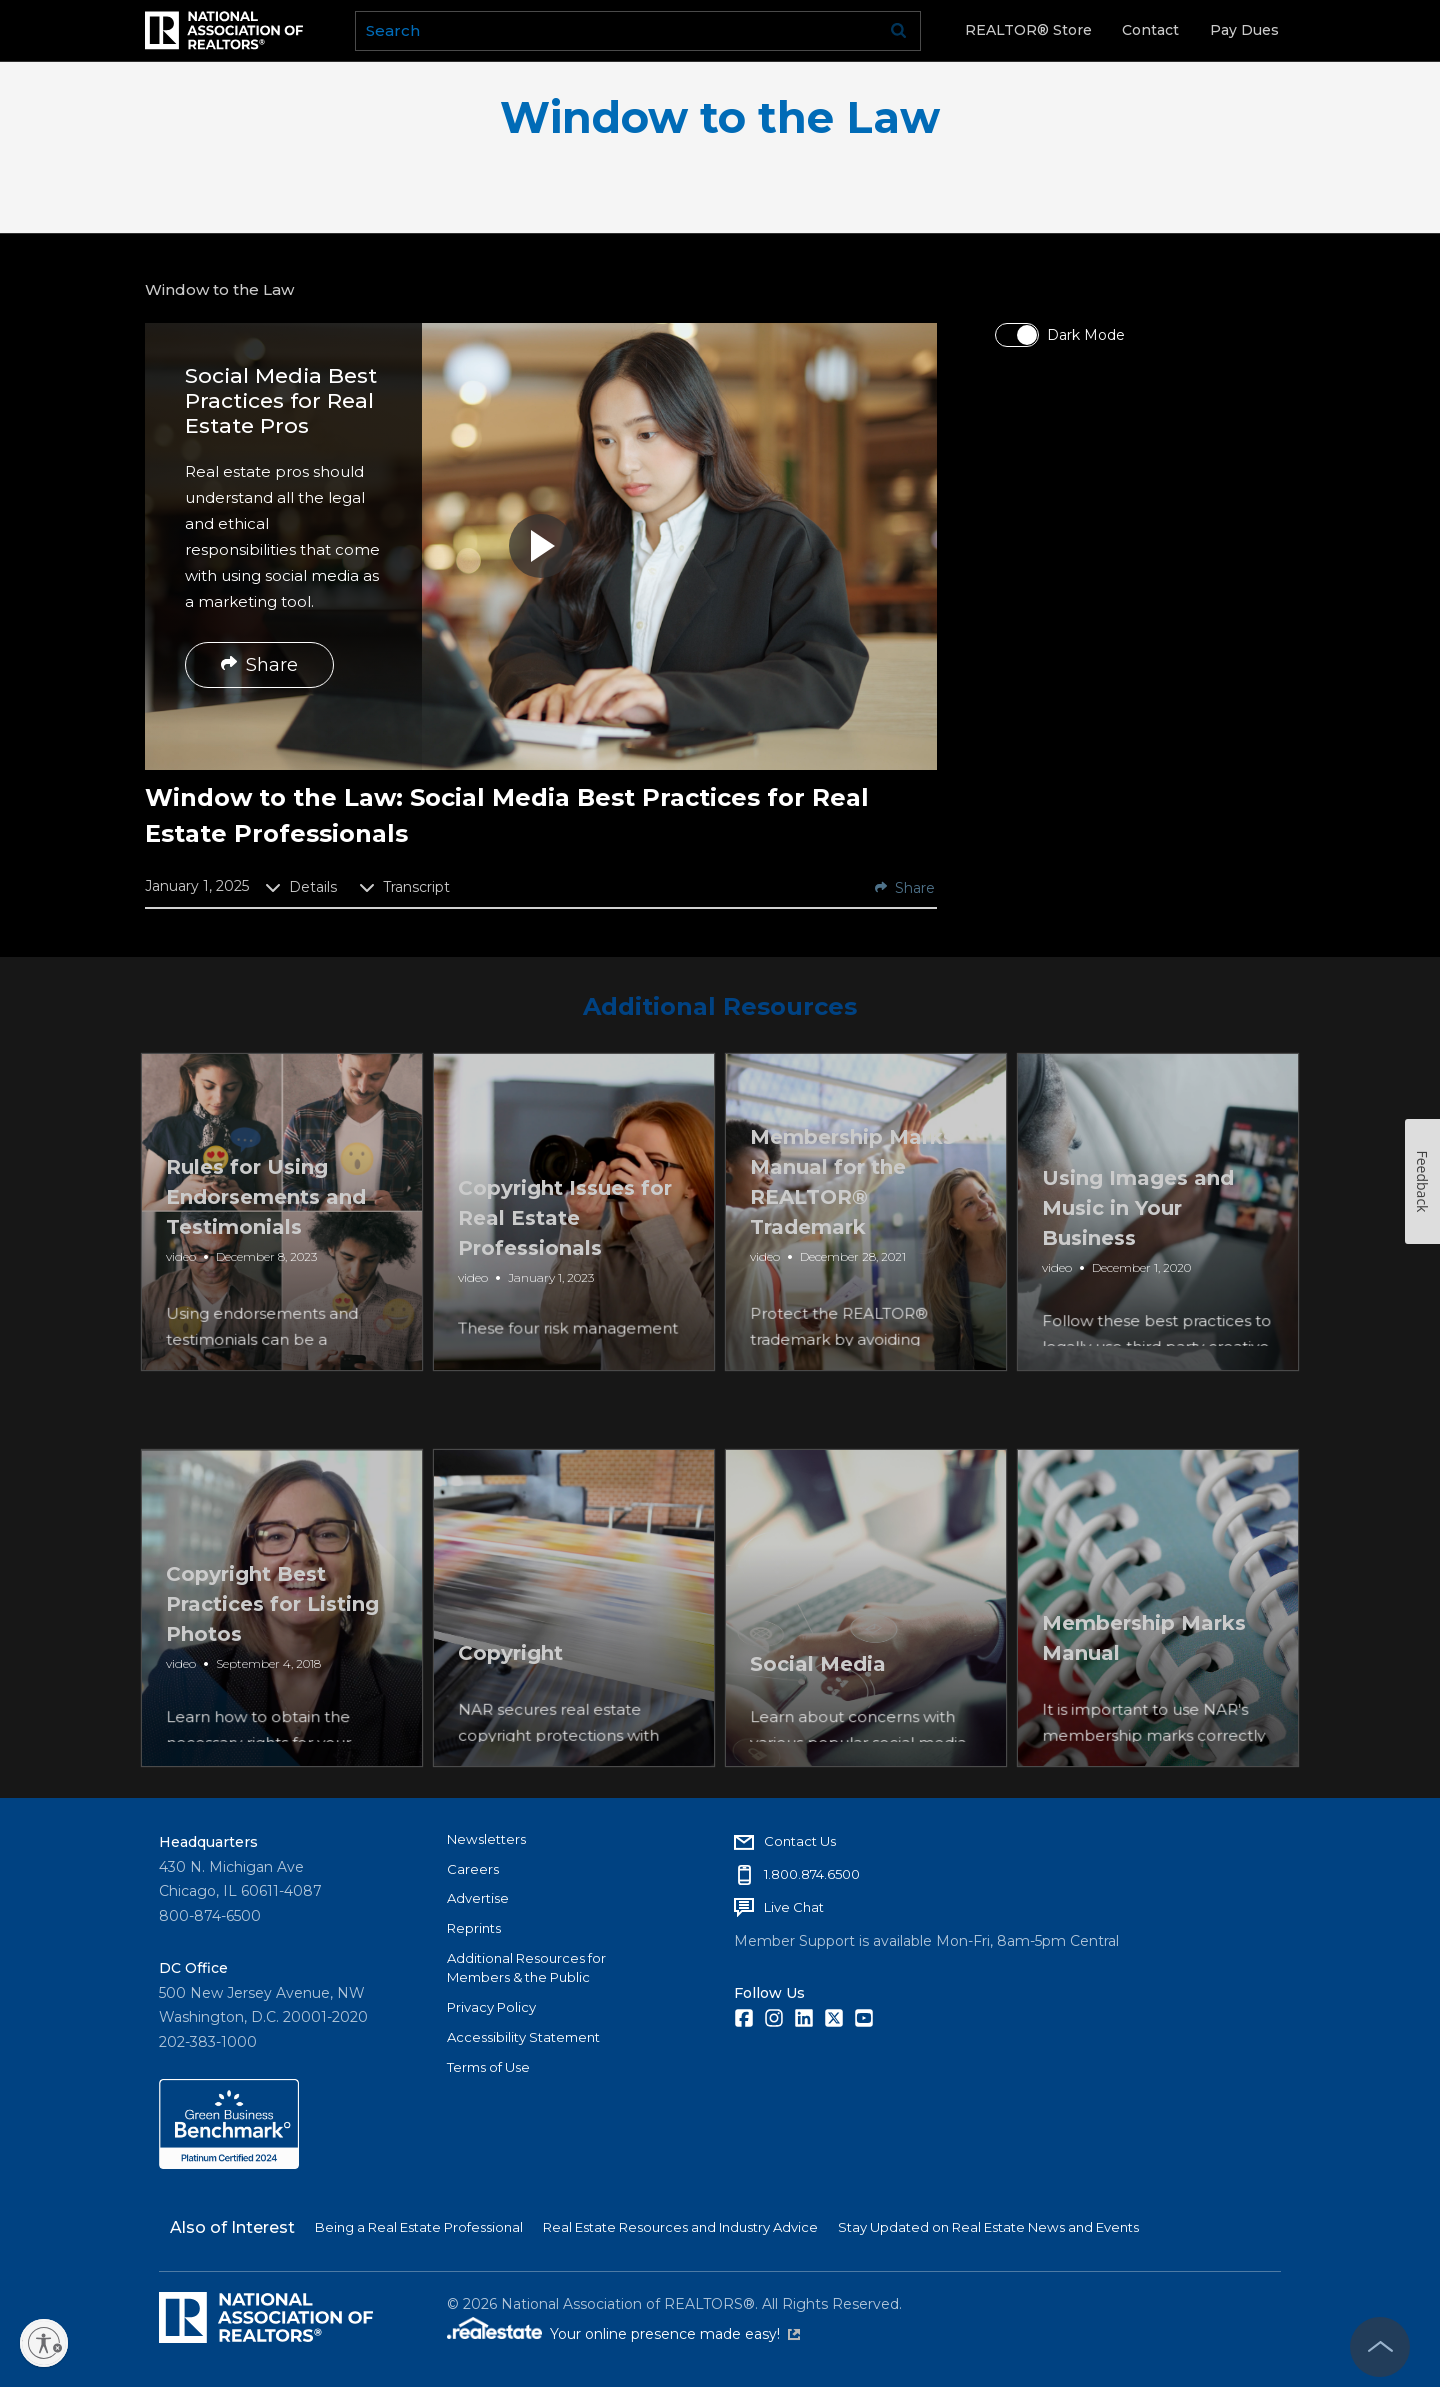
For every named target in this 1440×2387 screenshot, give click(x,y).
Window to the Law (720, 117)
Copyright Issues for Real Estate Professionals (567, 1261)
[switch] (1017, 335)
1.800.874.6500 (812, 1874)
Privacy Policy (491, 2007)
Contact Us (800, 1841)
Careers (473, 1869)
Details (301, 887)
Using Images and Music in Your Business (1140, 1261)
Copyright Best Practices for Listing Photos (274, 1657)
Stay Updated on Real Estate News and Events (988, 2227)
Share (259, 665)
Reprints (474, 1928)
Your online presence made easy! (675, 2334)
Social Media (820, 1717)
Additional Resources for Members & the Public (526, 1968)
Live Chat (794, 1907)
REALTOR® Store (1028, 30)
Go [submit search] (899, 31)
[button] (541, 546)
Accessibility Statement (523, 2037)
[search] (638, 31)
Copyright (512, 1717)
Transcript (404, 887)
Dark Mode (1086, 335)
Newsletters (486, 1839)
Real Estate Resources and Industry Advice (680, 2227)
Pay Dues (1244, 30)
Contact (1150, 30)
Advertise (478, 1898)
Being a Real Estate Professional (419, 2227)
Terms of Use (488, 2067)
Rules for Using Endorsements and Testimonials (268, 1261)
